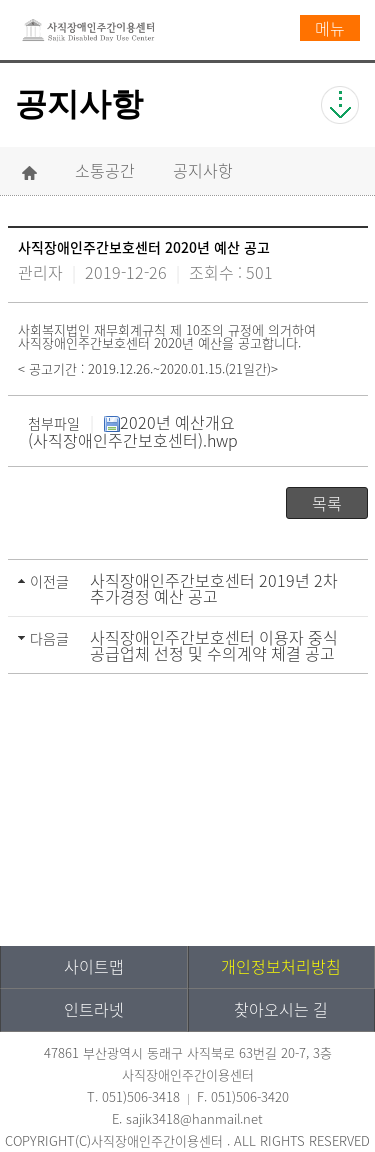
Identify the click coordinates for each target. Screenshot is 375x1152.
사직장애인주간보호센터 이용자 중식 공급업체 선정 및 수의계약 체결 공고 (214, 645)
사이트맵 (94, 966)
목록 (327, 503)
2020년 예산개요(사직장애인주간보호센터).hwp (133, 431)
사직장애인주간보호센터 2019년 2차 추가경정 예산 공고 (214, 588)
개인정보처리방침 (281, 966)
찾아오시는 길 (281, 1009)
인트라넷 (94, 1009)
